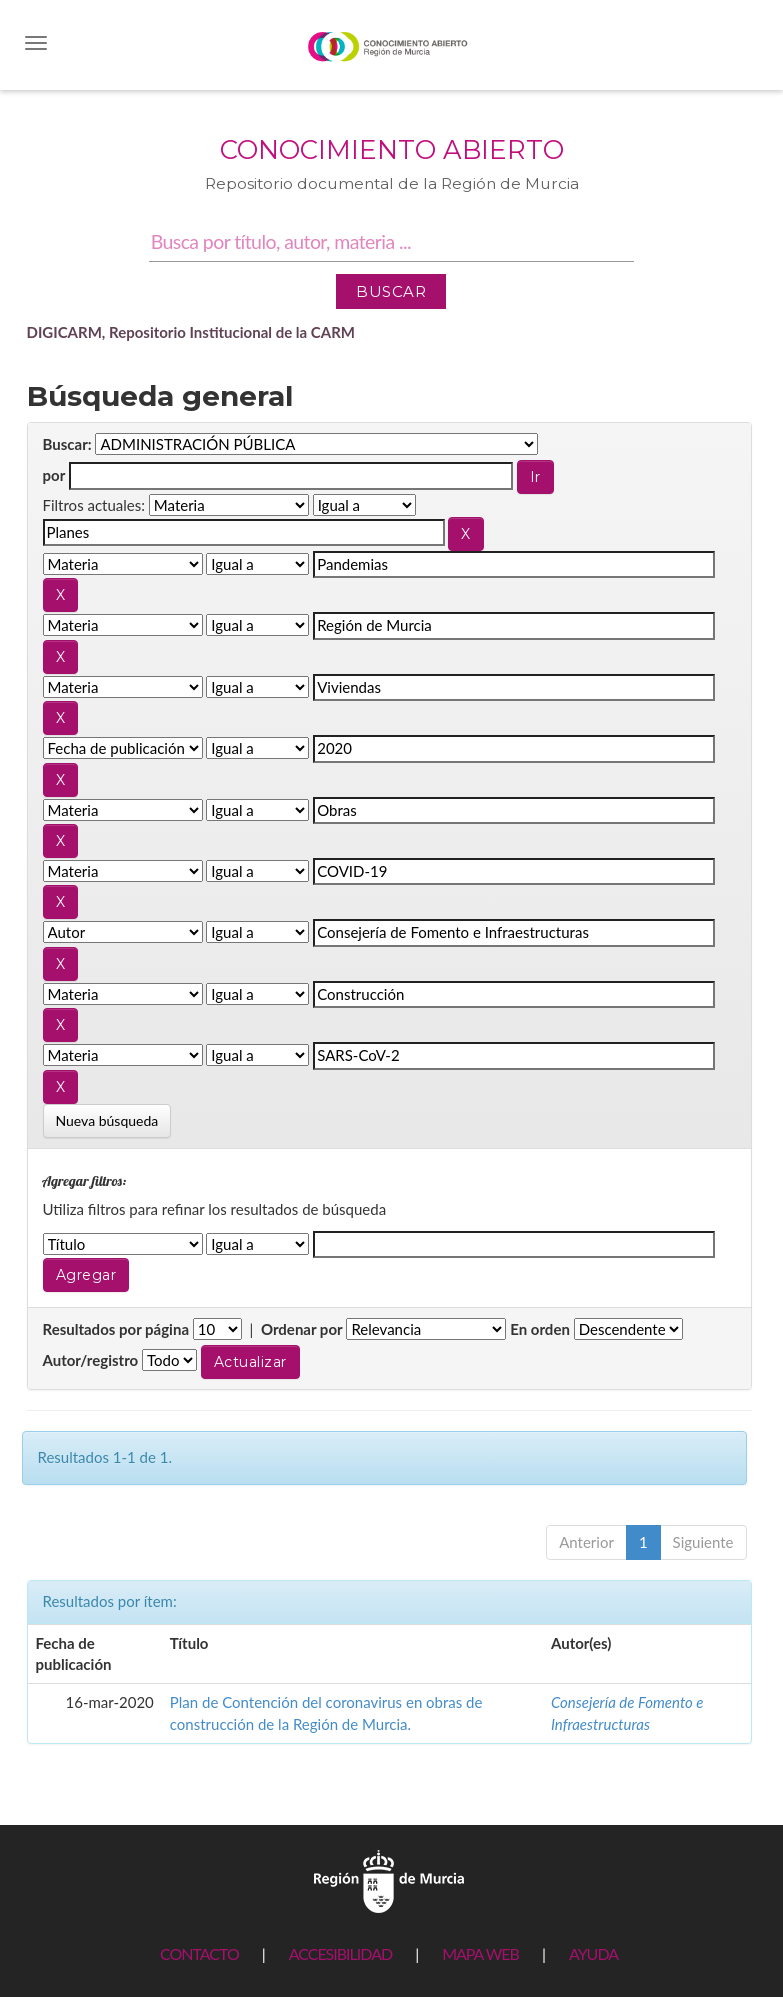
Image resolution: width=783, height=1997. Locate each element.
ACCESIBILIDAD (340, 1953)
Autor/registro (91, 1360)
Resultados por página (116, 1329)
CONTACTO (199, 1953)
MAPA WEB (480, 1953)
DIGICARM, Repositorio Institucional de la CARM (191, 332)
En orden (540, 1329)
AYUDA (593, 1953)
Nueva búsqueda (107, 1120)
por (54, 475)
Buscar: (67, 444)
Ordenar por (302, 1329)
